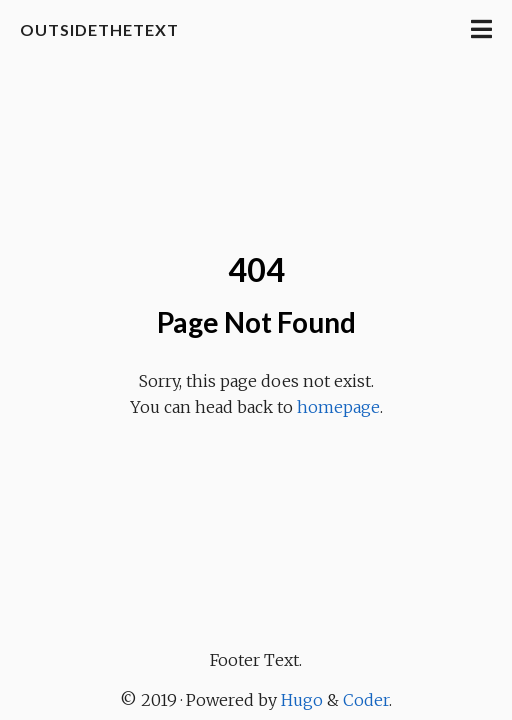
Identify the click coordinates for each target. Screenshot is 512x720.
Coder (366, 700)
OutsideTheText (99, 29)
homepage (338, 407)
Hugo (302, 700)
